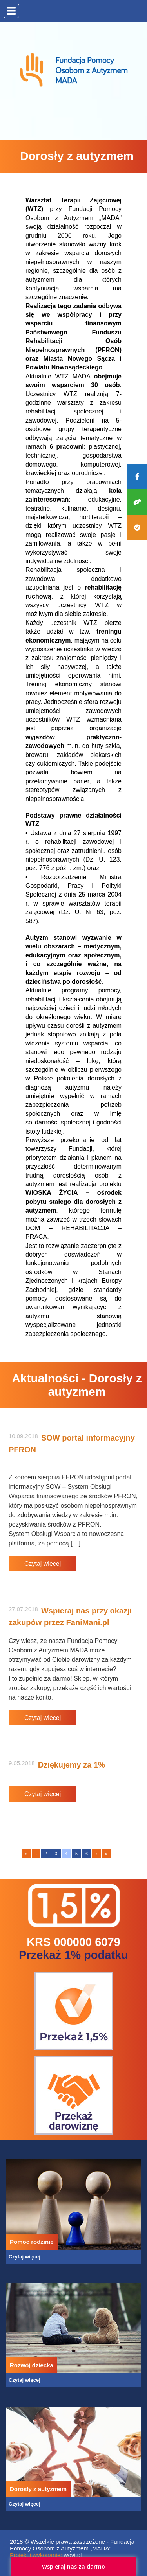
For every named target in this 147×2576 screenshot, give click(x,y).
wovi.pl (73, 2555)
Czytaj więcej (42, 1563)
